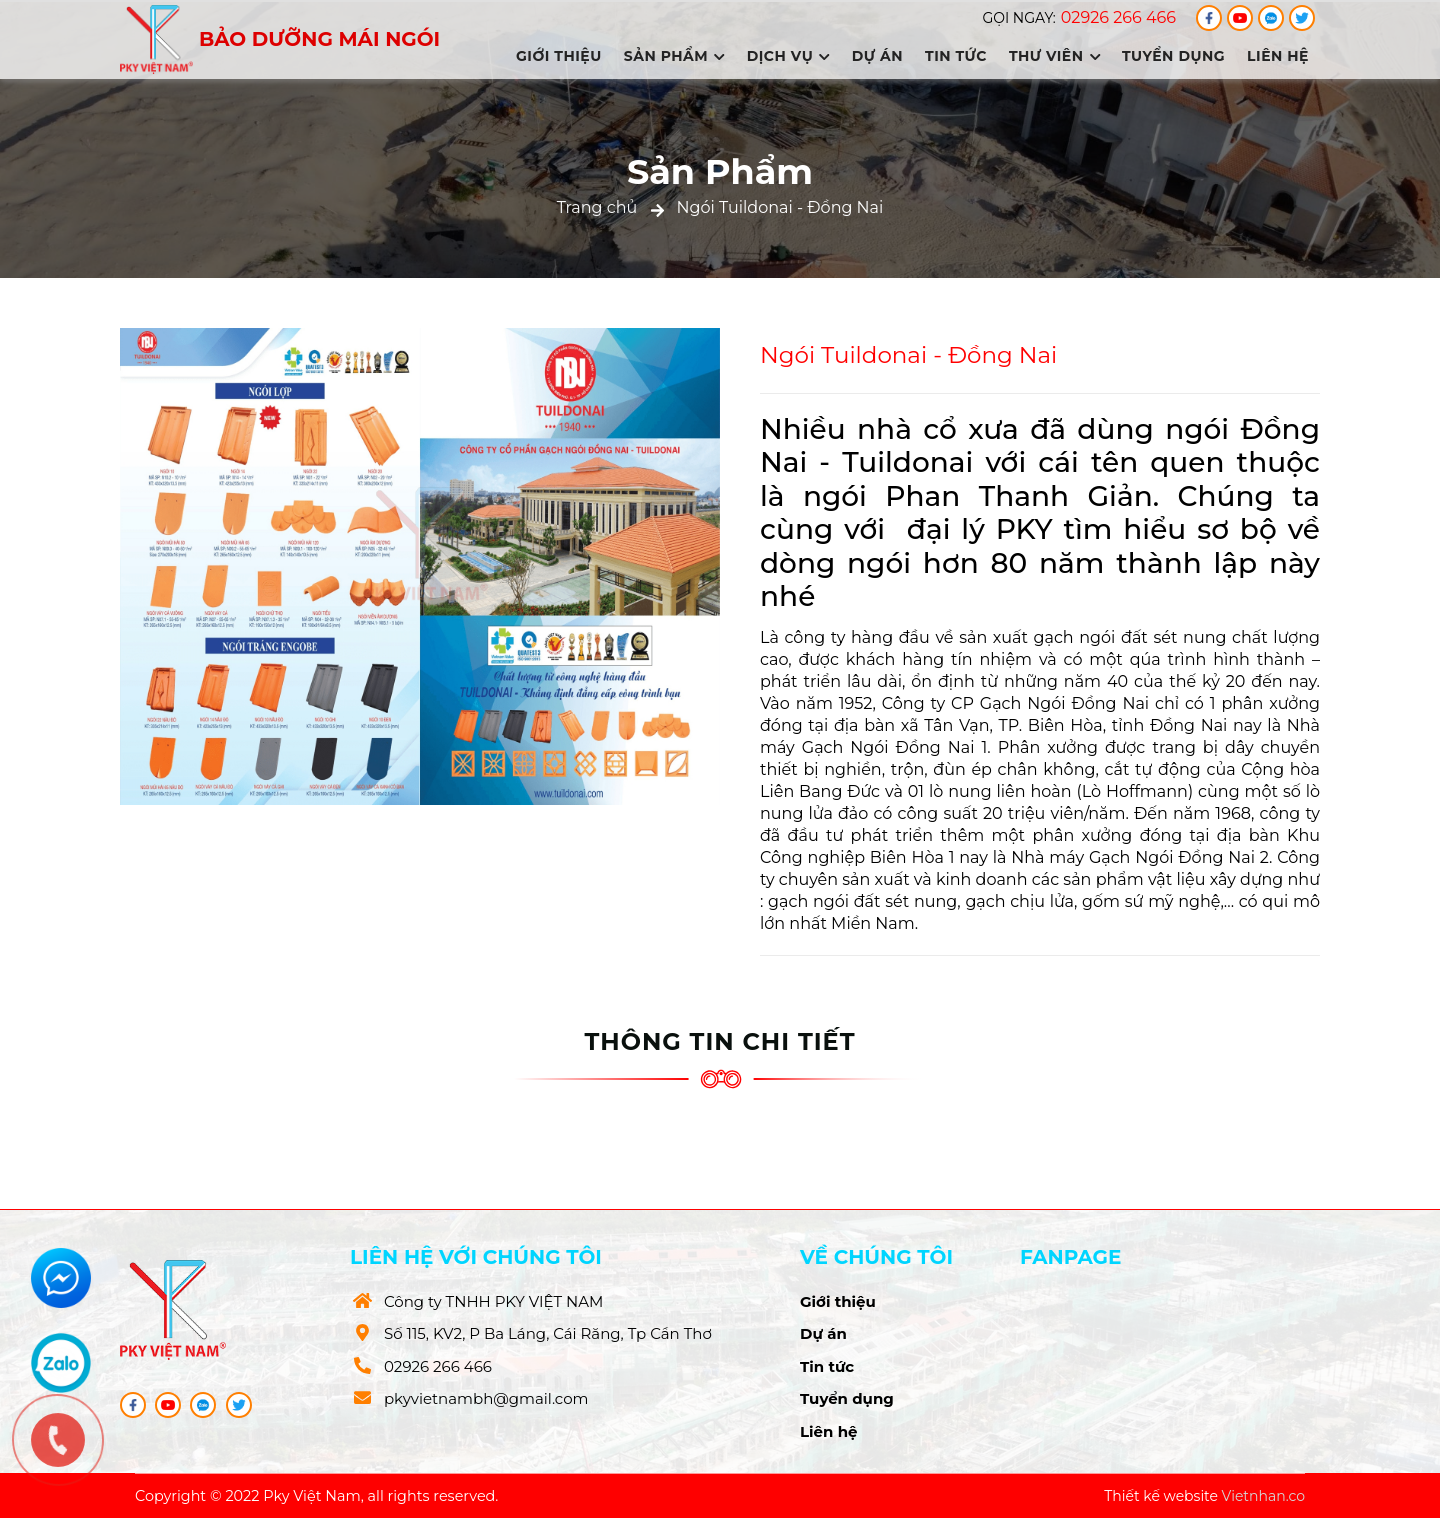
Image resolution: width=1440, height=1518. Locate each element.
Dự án (877, 56)
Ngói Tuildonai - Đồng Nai (780, 207)
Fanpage (1070, 1257)
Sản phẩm (674, 56)
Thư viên (1054, 56)
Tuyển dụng (1173, 56)
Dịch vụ (788, 56)
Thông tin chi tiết (719, 1041)
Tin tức (956, 56)
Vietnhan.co (1263, 1496)
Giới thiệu (559, 56)
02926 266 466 (1118, 17)
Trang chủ (597, 207)
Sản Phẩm (720, 171)
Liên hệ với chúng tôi (476, 1257)
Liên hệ (1278, 56)
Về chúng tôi (876, 1257)
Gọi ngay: (1018, 18)
